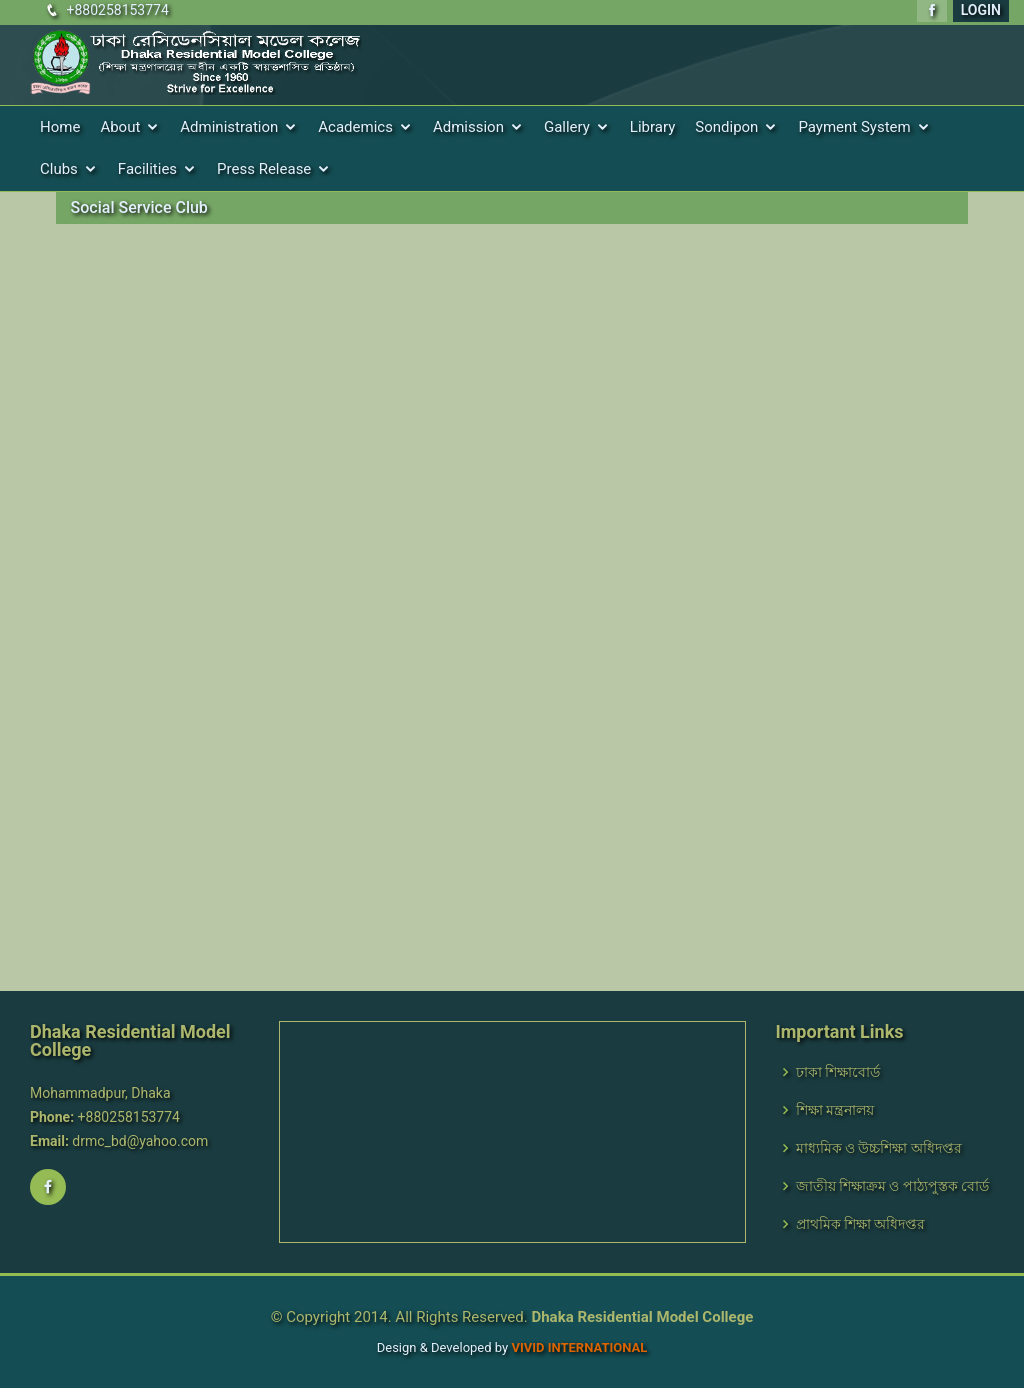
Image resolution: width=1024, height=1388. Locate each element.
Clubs (59, 169)
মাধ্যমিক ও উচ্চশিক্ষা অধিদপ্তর (879, 1148)
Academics (355, 127)
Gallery (567, 127)
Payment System (854, 127)
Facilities (147, 169)
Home (60, 127)
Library (652, 127)
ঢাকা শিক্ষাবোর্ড (838, 1072)
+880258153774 (117, 10)
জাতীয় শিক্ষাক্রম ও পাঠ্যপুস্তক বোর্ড (893, 1186)
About (120, 127)
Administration (229, 127)
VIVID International (579, 1347)
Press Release (264, 169)
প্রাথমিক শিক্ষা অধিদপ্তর (861, 1224)
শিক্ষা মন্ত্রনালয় (835, 1110)
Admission (468, 127)
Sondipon (726, 127)
